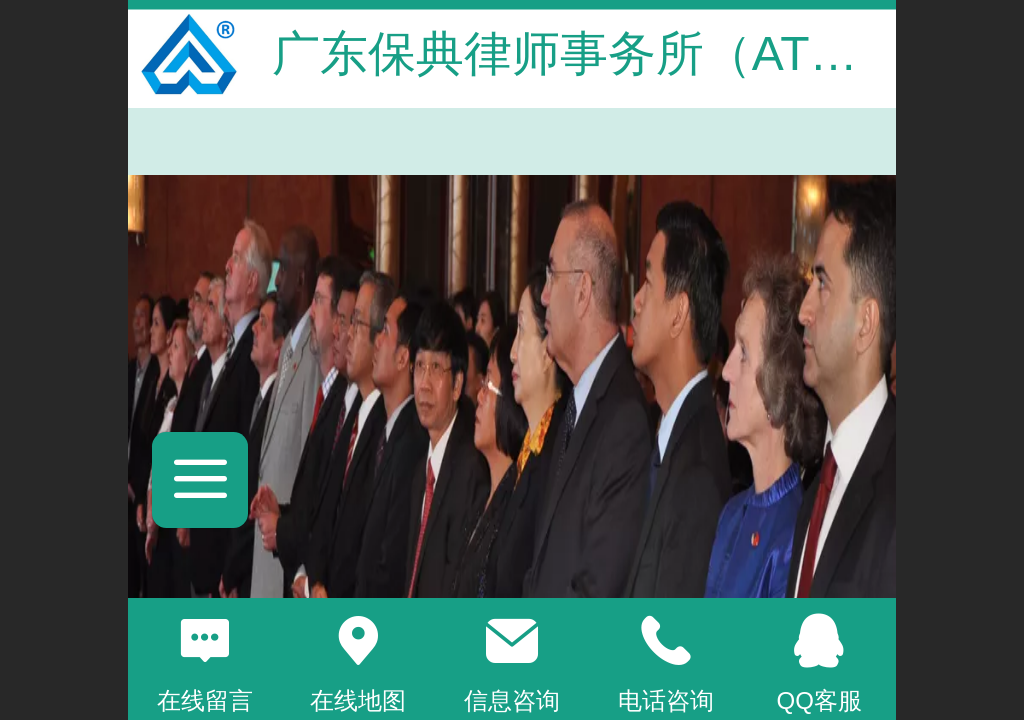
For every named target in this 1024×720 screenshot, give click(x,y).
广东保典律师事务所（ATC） (582, 53)
